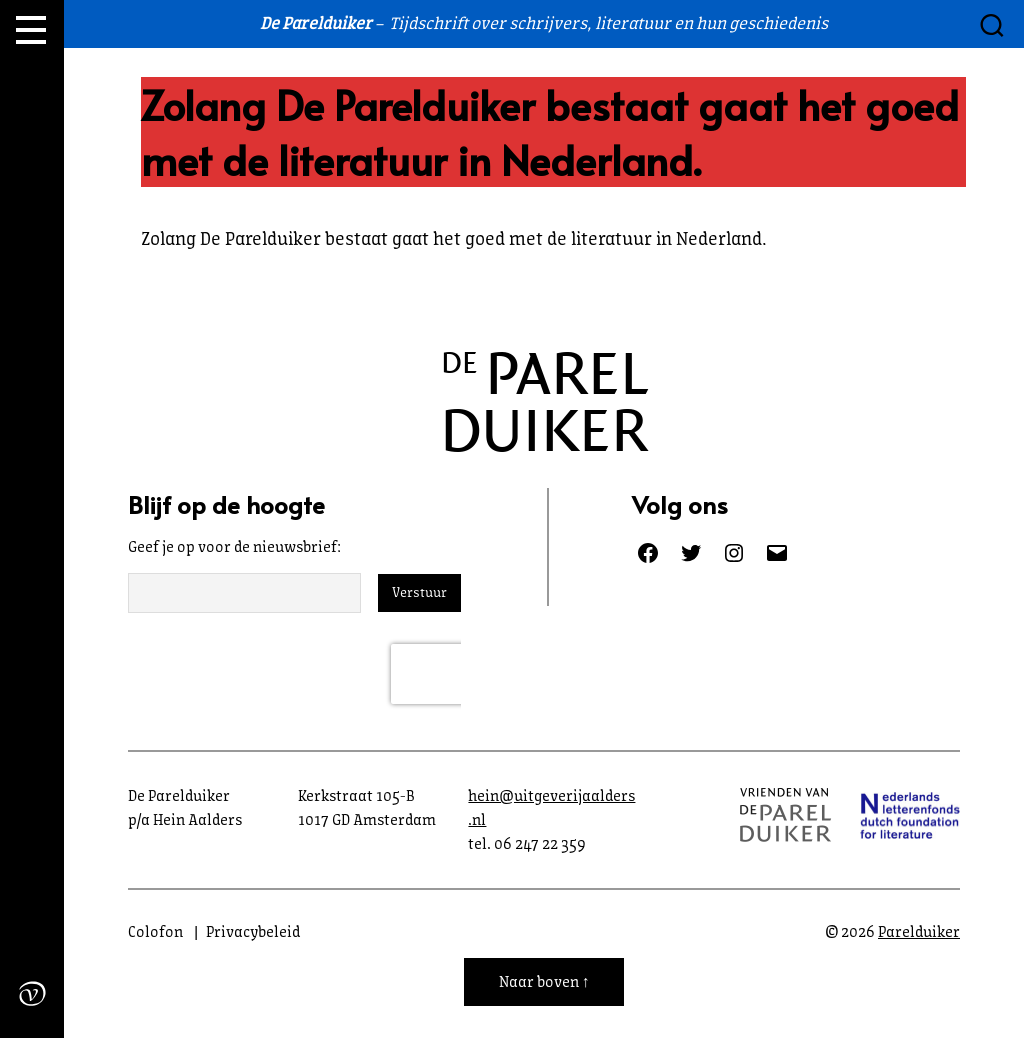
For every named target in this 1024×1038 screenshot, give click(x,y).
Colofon (155, 932)
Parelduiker (919, 932)
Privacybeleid (253, 932)
